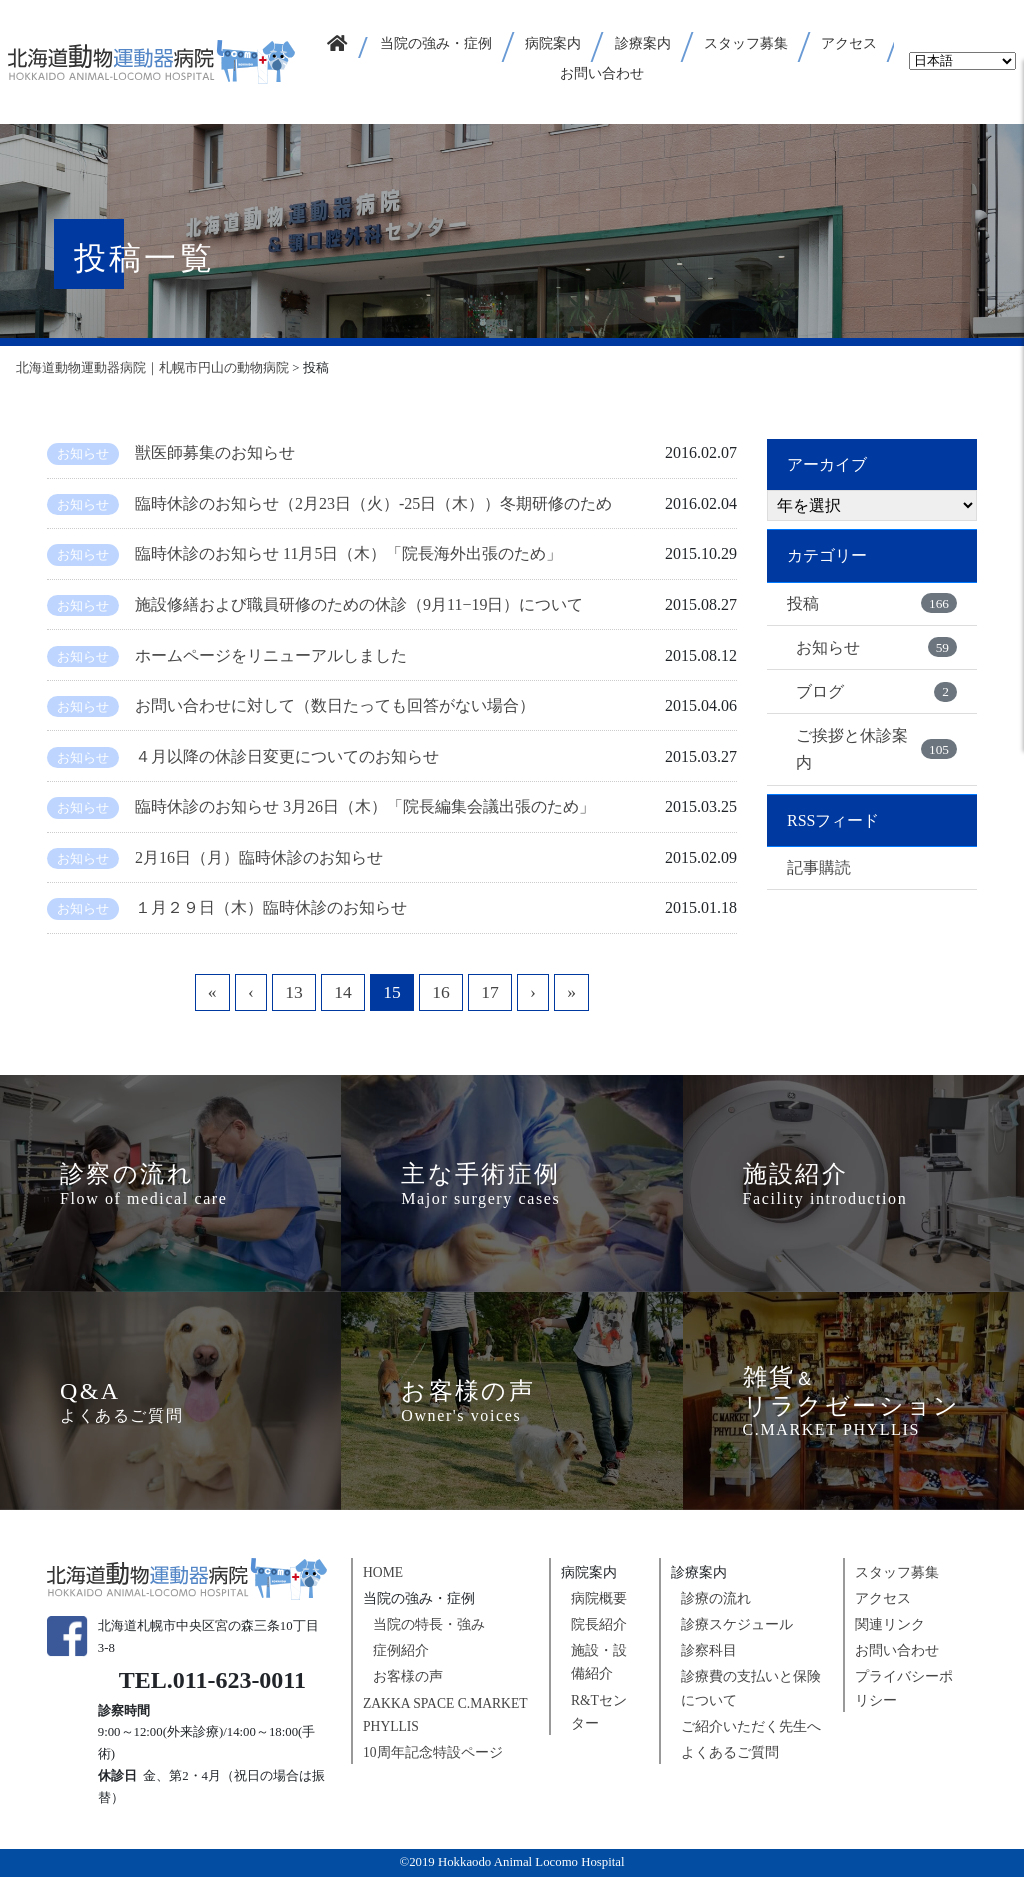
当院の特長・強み (429, 1624)
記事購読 (819, 867)
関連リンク (890, 1624)
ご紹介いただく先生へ (751, 1726)
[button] (437, 47)
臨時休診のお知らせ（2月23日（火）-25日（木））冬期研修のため (373, 503)
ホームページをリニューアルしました (271, 655)
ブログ (876, 692)
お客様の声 (408, 1676)
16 (441, 992)
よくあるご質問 (730, 1752)
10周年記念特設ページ (433, 1752)
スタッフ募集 (897, 1572)
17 (490, 992)
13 (294, 992)
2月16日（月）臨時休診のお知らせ (267, 857)
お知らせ (876, 647)
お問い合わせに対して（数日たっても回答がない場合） (335, 705)
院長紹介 (599, 1624)
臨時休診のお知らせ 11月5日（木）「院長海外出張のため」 (348, 553)
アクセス (883, 1598)
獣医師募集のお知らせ (215, 452)
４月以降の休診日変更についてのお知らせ (287, 756)
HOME (383, 1572)
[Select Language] (962, 61)
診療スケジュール (737, 1624)
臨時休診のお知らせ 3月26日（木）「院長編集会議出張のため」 (365, 806)
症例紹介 (401, 1650)
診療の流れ (716, 1598)
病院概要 (599, 1598)
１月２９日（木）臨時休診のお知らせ (271, 907)
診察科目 (709, 1650)
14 (343, 992)
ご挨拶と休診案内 (876, 749)
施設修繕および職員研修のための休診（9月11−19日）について (359, 604)
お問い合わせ (897, 1650)
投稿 (872, 603)
